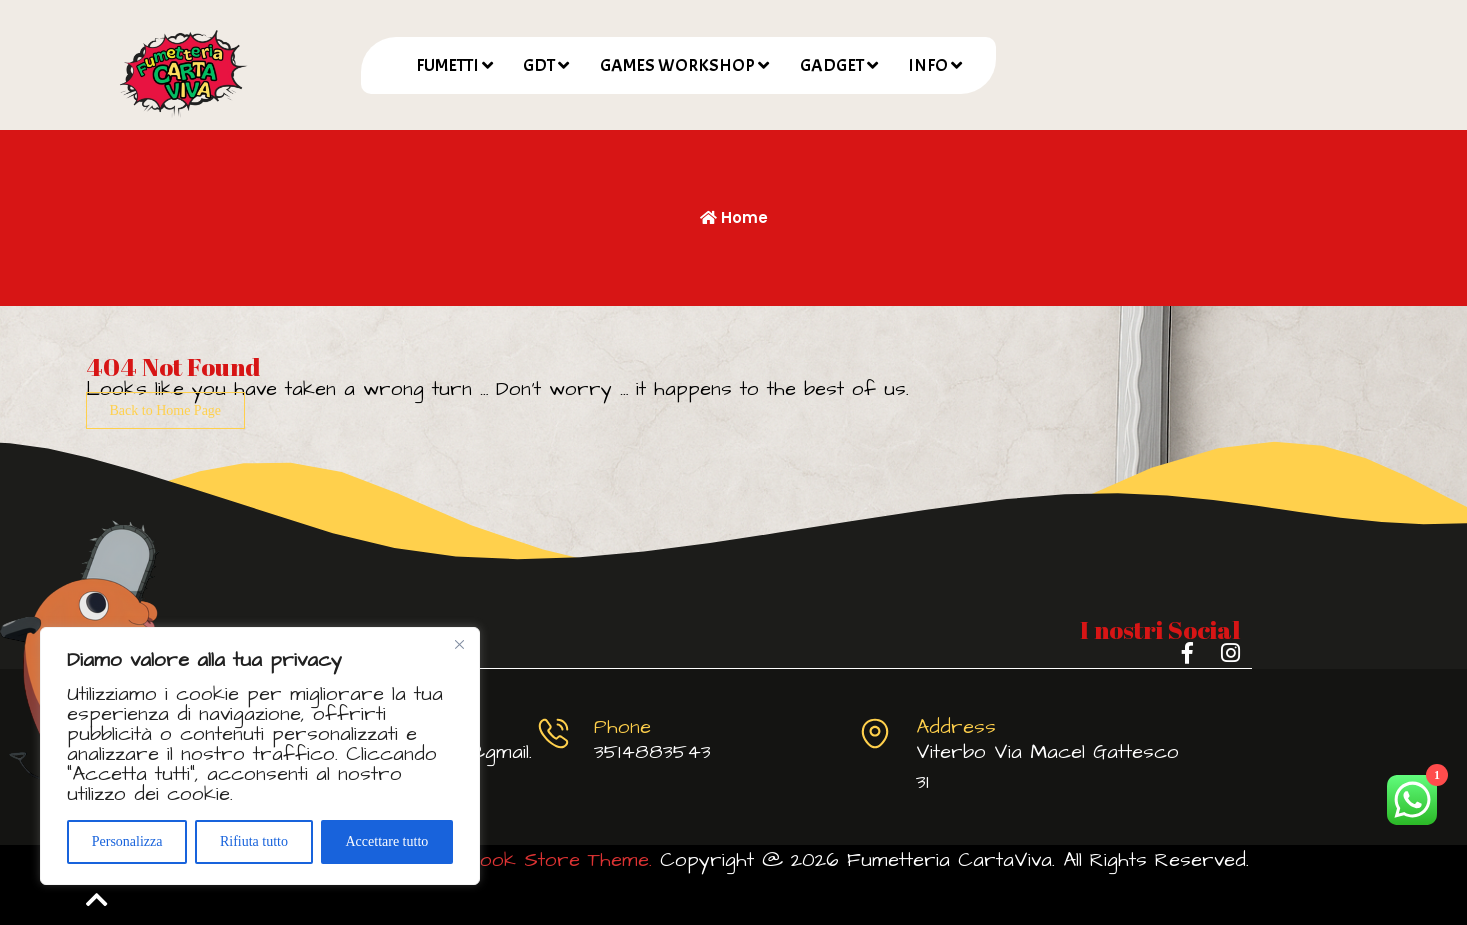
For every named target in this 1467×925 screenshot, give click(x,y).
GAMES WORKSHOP (677, 65)
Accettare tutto (386, 841)
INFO (928, 65)
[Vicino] (459, 644)
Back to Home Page (166, 410)
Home (734, 217)
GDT (539, 65)
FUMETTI (447, 65)
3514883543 (652, 752)
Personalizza (127, 841)
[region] (260, 756)
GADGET (832, 65)
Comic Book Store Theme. (525, 860)
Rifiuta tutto (254, 841)
